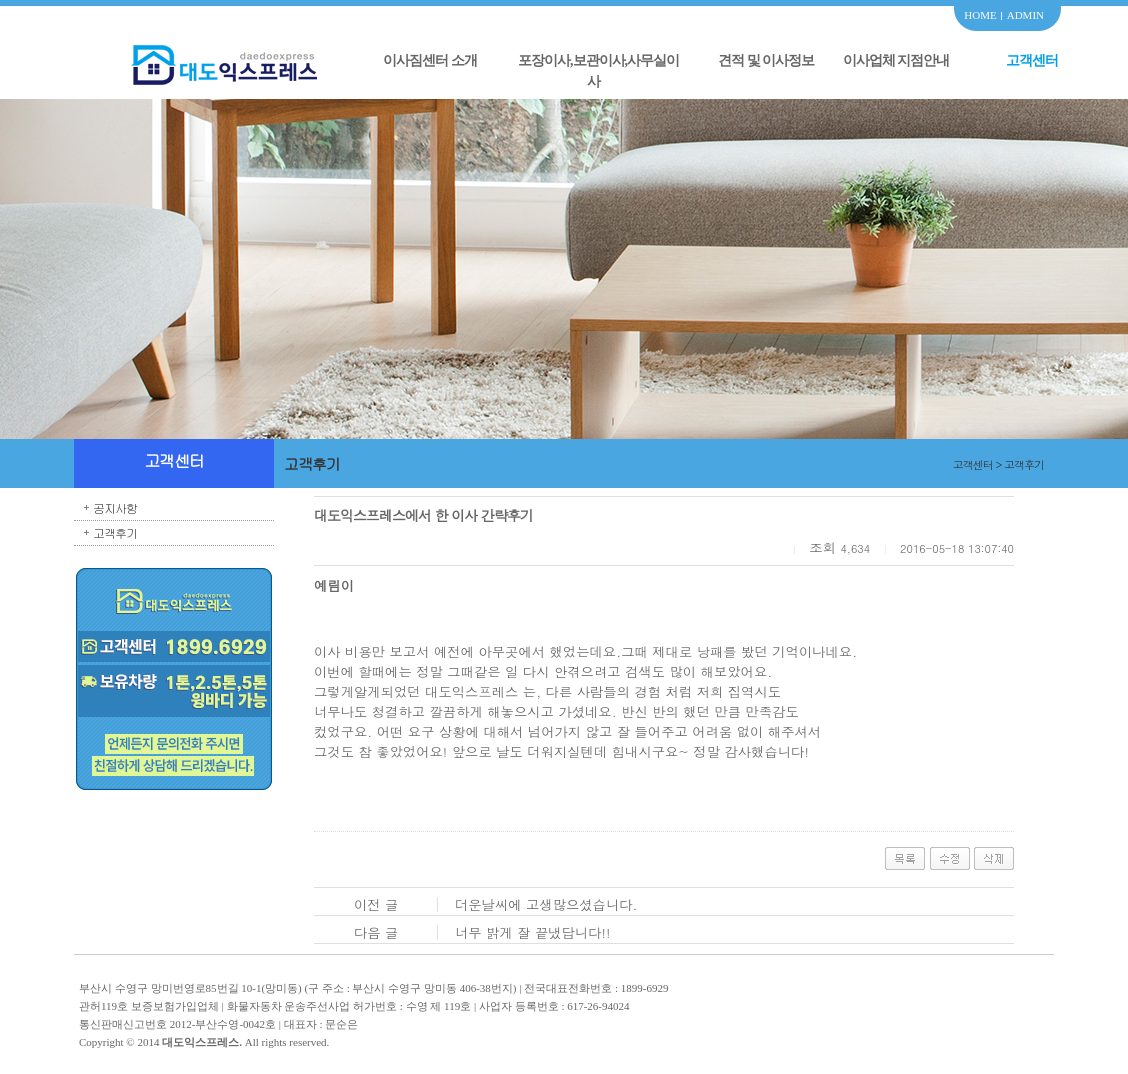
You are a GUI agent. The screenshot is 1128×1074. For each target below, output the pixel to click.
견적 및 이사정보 (766, 60)
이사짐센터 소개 (430, 60)
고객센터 (1032, 60)
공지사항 (115, 507)
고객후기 (115, 532)
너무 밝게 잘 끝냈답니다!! (533, 932)
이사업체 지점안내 (896, 60)
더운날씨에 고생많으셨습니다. (546, 904)
